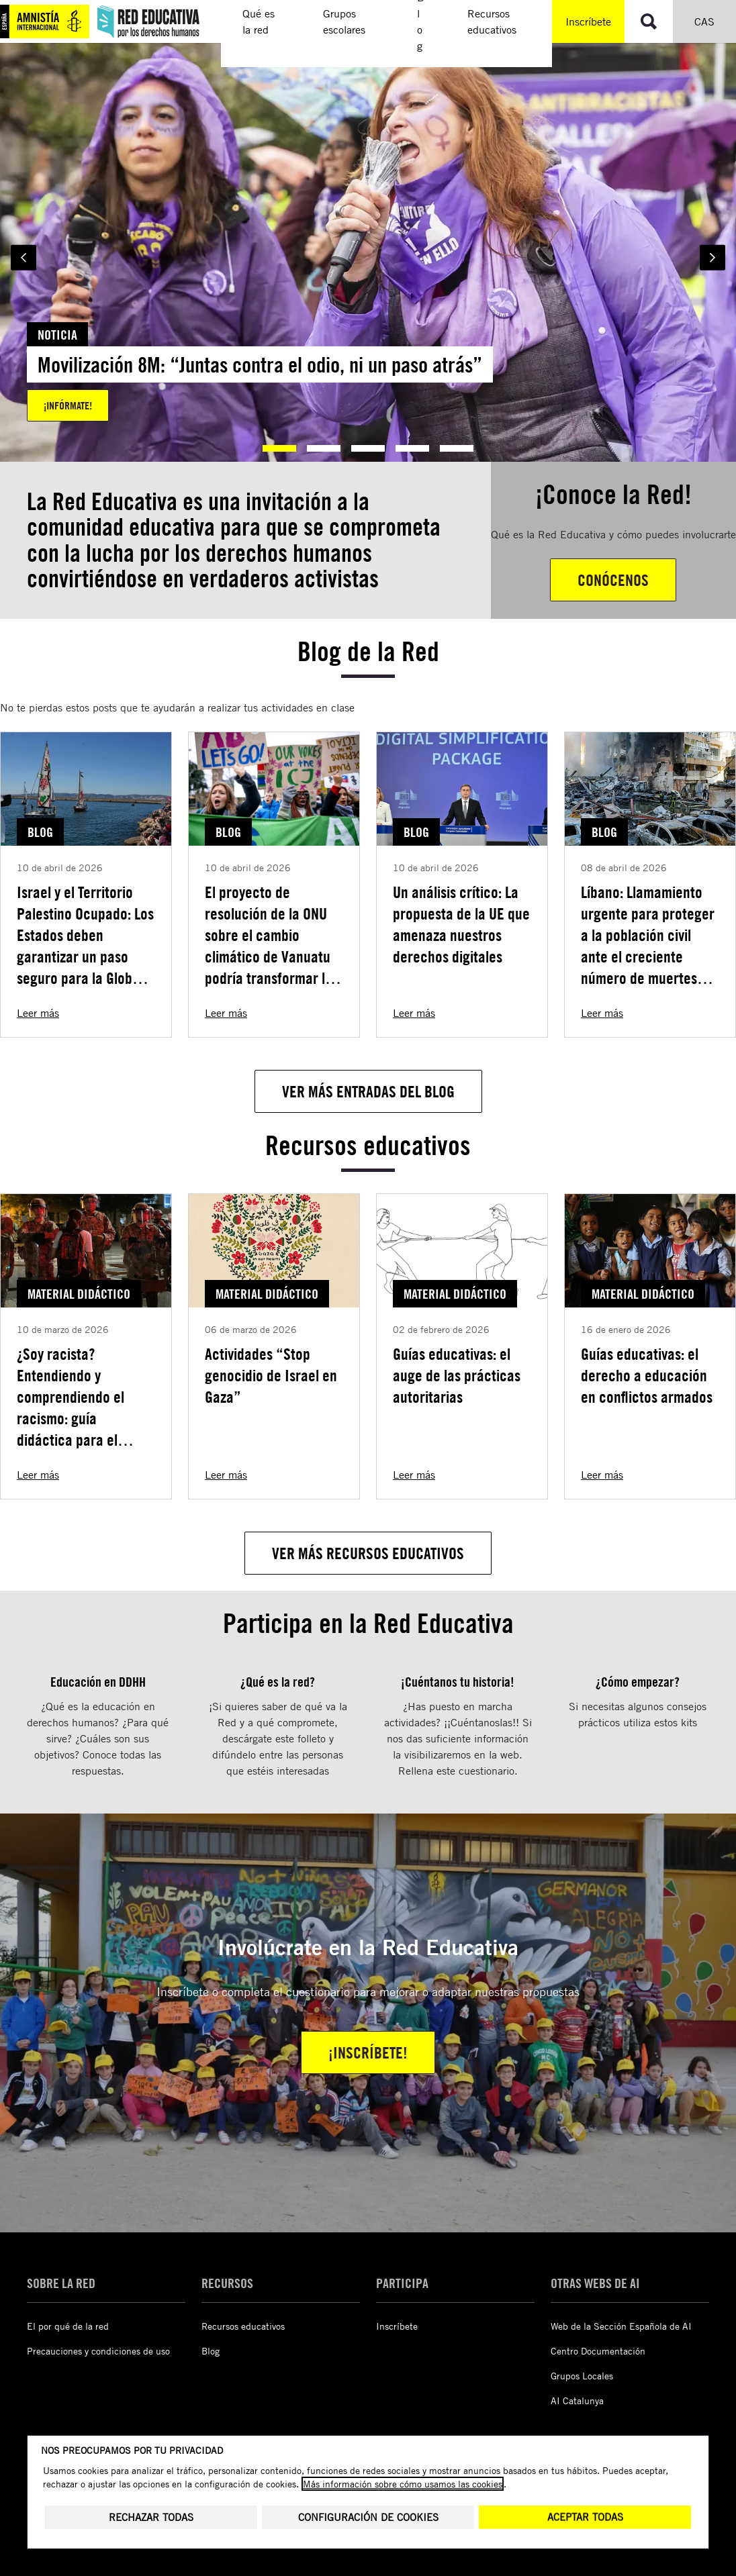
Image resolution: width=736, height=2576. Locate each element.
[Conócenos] (613, 579)
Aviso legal (49, 2493)
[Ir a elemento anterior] (23, 257)
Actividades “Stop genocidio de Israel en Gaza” (271, 1375)
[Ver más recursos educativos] (368, 1553)
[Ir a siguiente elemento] (712, 257)
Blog (210, 2351)
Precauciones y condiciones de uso (98, 2351)
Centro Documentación (598, 2351)
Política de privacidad (263, 2493)
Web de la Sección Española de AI (621, 2326)
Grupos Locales (582, 2375)
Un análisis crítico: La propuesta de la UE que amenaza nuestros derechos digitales (461, 924)
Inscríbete (588, 21)
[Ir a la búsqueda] (649, 21)
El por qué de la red (68, 2326)
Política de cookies (144, 2493)
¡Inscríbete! (368, 2052)
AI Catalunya (577, 2400)
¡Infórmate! (68, 405)
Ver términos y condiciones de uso (375, 2542)
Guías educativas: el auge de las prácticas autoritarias (456, 1375)
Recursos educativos (243, 2326)
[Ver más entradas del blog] (368, 1091)
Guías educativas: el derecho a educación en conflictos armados (646, 1375)
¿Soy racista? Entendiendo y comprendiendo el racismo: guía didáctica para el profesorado (70, 1407)
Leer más (38, 1013)
